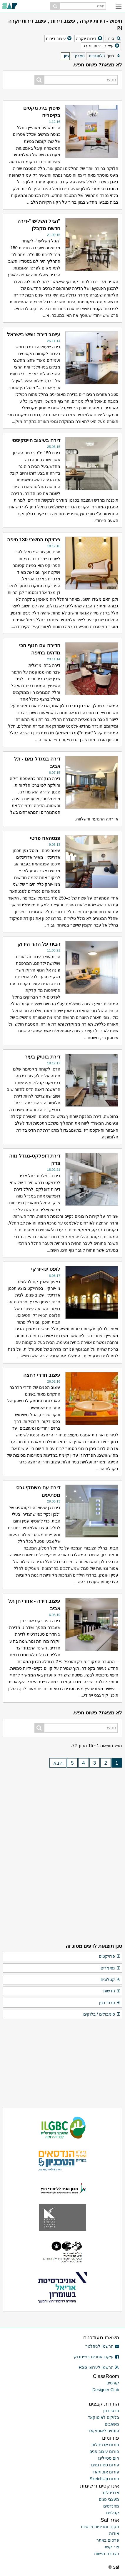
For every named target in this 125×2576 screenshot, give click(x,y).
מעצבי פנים (109, 2499)
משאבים (112, 2424)
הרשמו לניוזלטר (102, 2346)
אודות (114, 2533)
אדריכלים (111, 2492)
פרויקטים (110, 1956)
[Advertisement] (62, 1809)
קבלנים (112, 2512)
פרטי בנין (110, 2003)
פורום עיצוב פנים (104, 2451)
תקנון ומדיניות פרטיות (100, 2526)
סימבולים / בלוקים (102, 2014)
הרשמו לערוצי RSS (99, 2367)
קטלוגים (111, 1980)
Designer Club (105, 2389)
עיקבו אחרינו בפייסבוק (96, 2356)
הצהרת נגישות (106, 2553)
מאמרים (111, 1968)
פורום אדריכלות (105, 2444)
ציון (66, 55)
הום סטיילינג (108, 2458)
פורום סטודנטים (105, 2465)
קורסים (112, 2383)
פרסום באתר (107, 2540)
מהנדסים (111, 2506)
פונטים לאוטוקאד (103, 2430)
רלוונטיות (97, 55)
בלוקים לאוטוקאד (103, 2417)
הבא (58, 1763)
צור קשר (111, 2547)
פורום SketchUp (104, 2478)
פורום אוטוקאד (105, 2472)
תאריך (79, 55)
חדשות (112, 1991)
